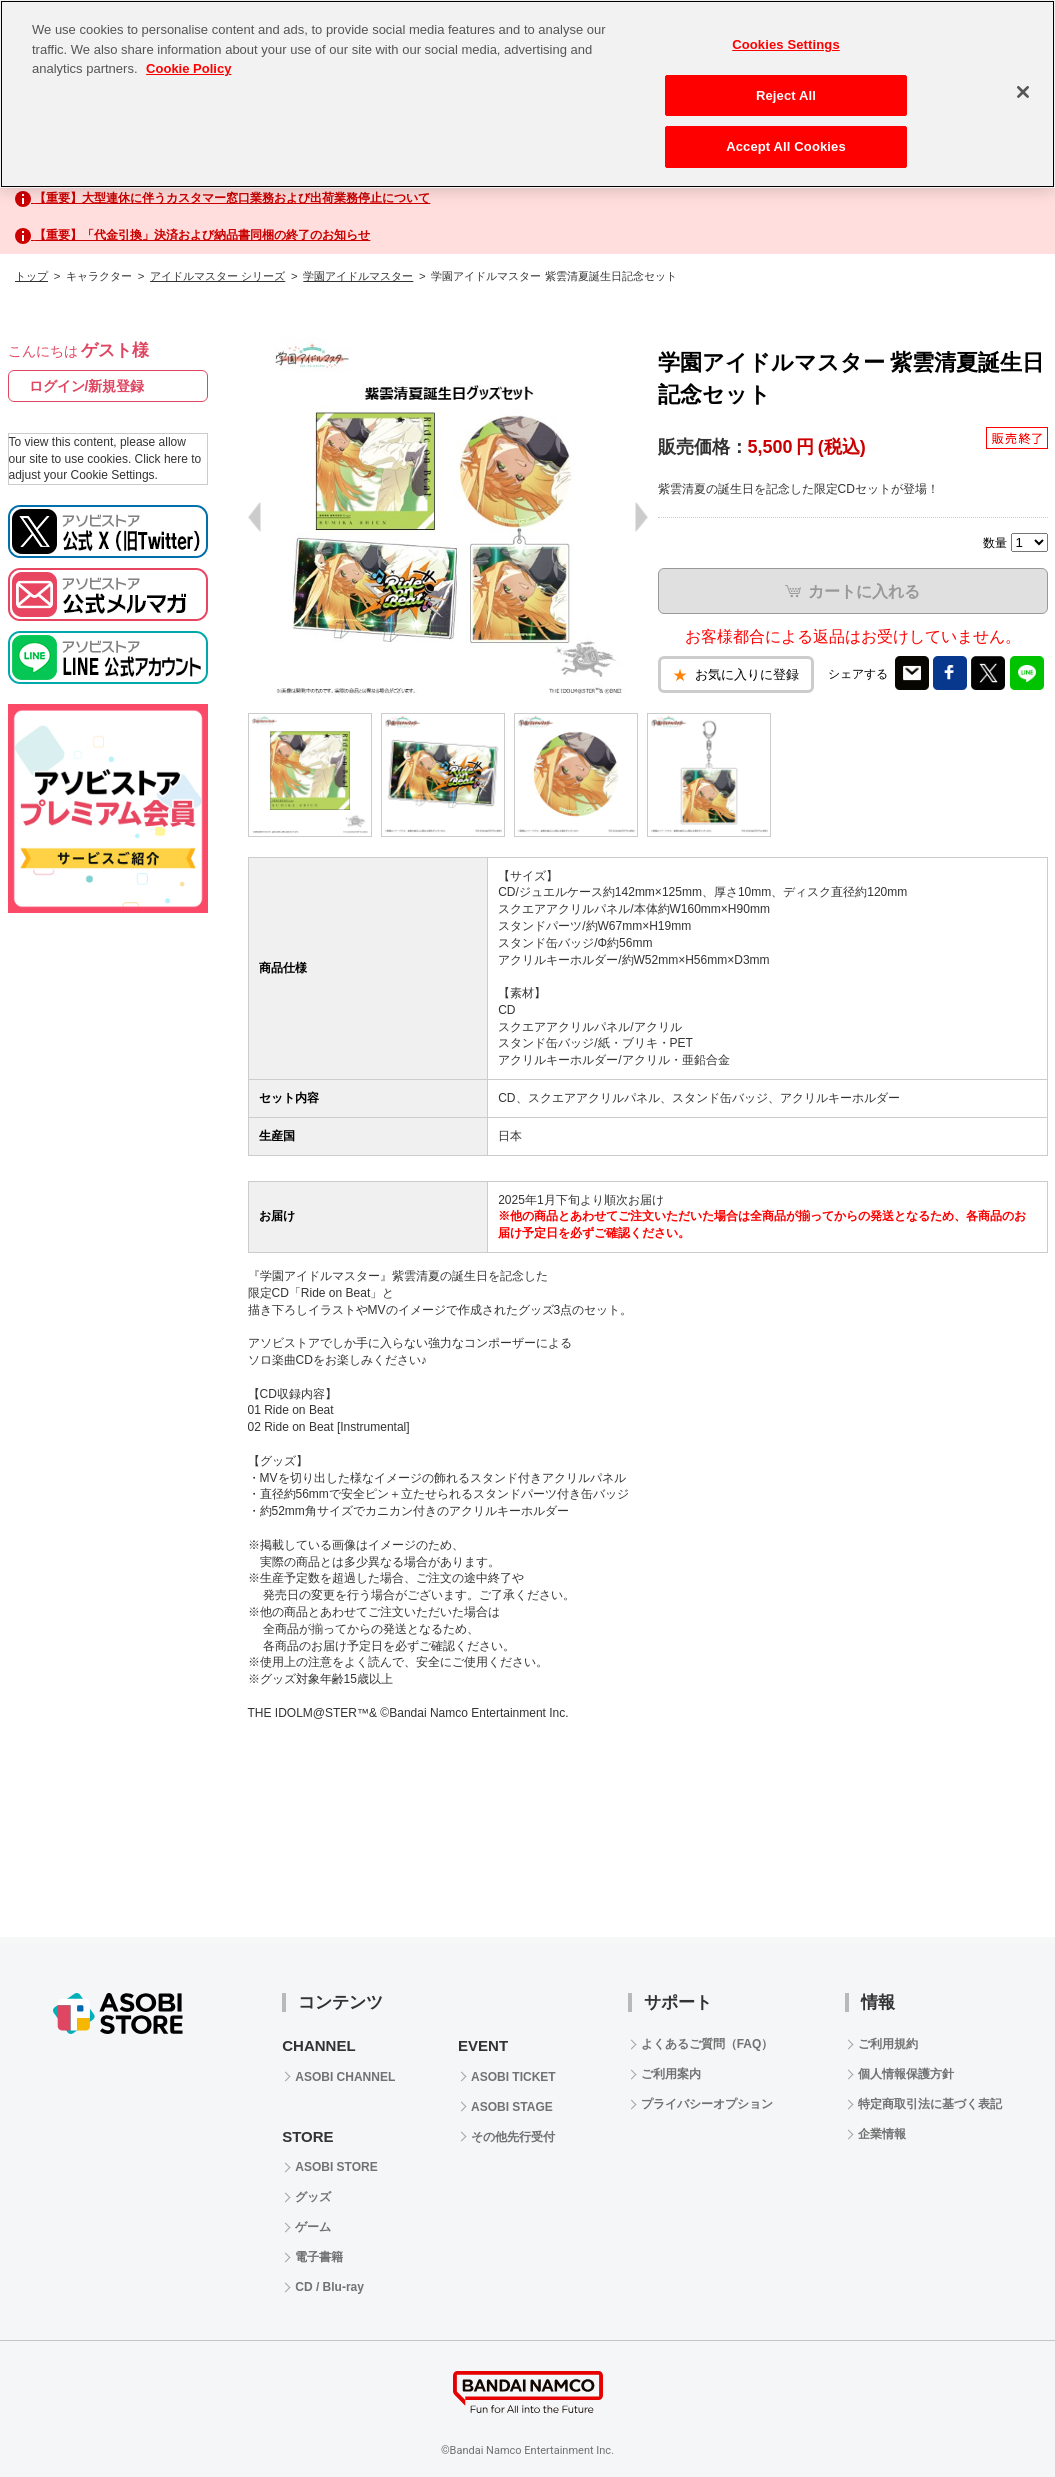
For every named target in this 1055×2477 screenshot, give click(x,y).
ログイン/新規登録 (87, 386)
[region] (527, 94)
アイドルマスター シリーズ (217, 276)
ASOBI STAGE (512, 2107)
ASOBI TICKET (513, 2077)
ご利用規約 (888, 2044)
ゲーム (313, 2227)
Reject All (786, 95)
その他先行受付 (513, 2137)
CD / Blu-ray (329, 2287)
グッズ (313, 2197)
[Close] (1023, 92)
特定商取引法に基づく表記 (930, 2104)
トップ (31, 276)
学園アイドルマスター (358, 276)
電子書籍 (319, 2257)
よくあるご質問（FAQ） (707, 2044)
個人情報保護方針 (906, 2074)
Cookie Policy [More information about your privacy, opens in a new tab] (188, 68)
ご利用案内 (671, 2074)
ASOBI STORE (336, 2167)
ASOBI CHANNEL (345, 2077)
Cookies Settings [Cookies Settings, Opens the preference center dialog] (786, 44)
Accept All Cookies (786, 146)
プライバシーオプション (707, 2104)
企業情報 (882, 2134)
